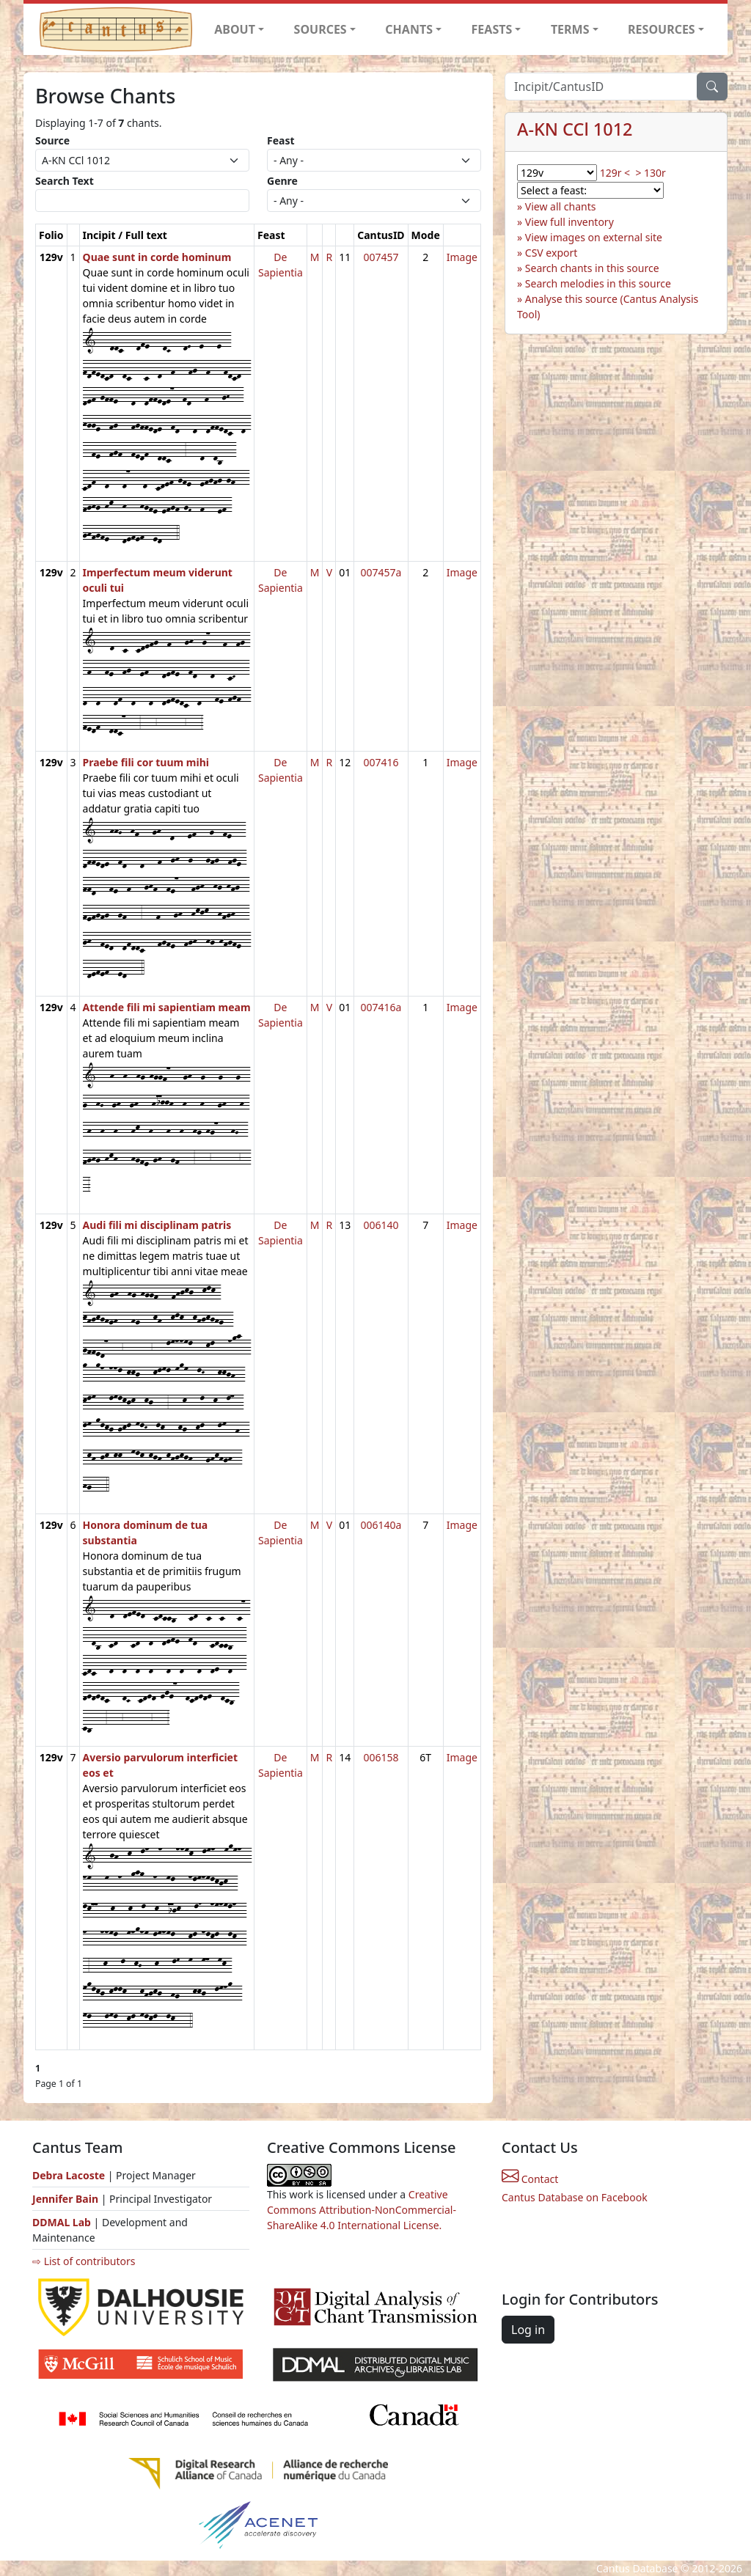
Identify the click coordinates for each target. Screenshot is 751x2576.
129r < (615, 173)
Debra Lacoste (68, 2175)
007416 (380, 762)
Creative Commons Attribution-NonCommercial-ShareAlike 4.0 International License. (361, 2209)
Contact (530, 2179)
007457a (380, 572)
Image (462, 257)
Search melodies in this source (598, 283)
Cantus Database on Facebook (575, 2197)
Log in (528, 2330)
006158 (380, 1757)
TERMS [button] (570, 29)
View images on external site (593, 237)
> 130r (650, 173)
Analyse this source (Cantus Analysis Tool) (607, 306)
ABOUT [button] (234, 29)
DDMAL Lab (61, 2222)
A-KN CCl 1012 (575, 129)
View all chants (560, 206)
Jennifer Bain (66, 2199)
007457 (380, 257)
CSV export (551, 253)
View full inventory (569, 222)
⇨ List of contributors (83, 2261)
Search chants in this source (592, 268)
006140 (380, 1225)
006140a (380, 1525)
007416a (380, 1007)
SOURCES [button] (320, 29)
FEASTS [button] (492, 29)
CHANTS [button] (409, 29)
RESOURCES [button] (661, 29)
